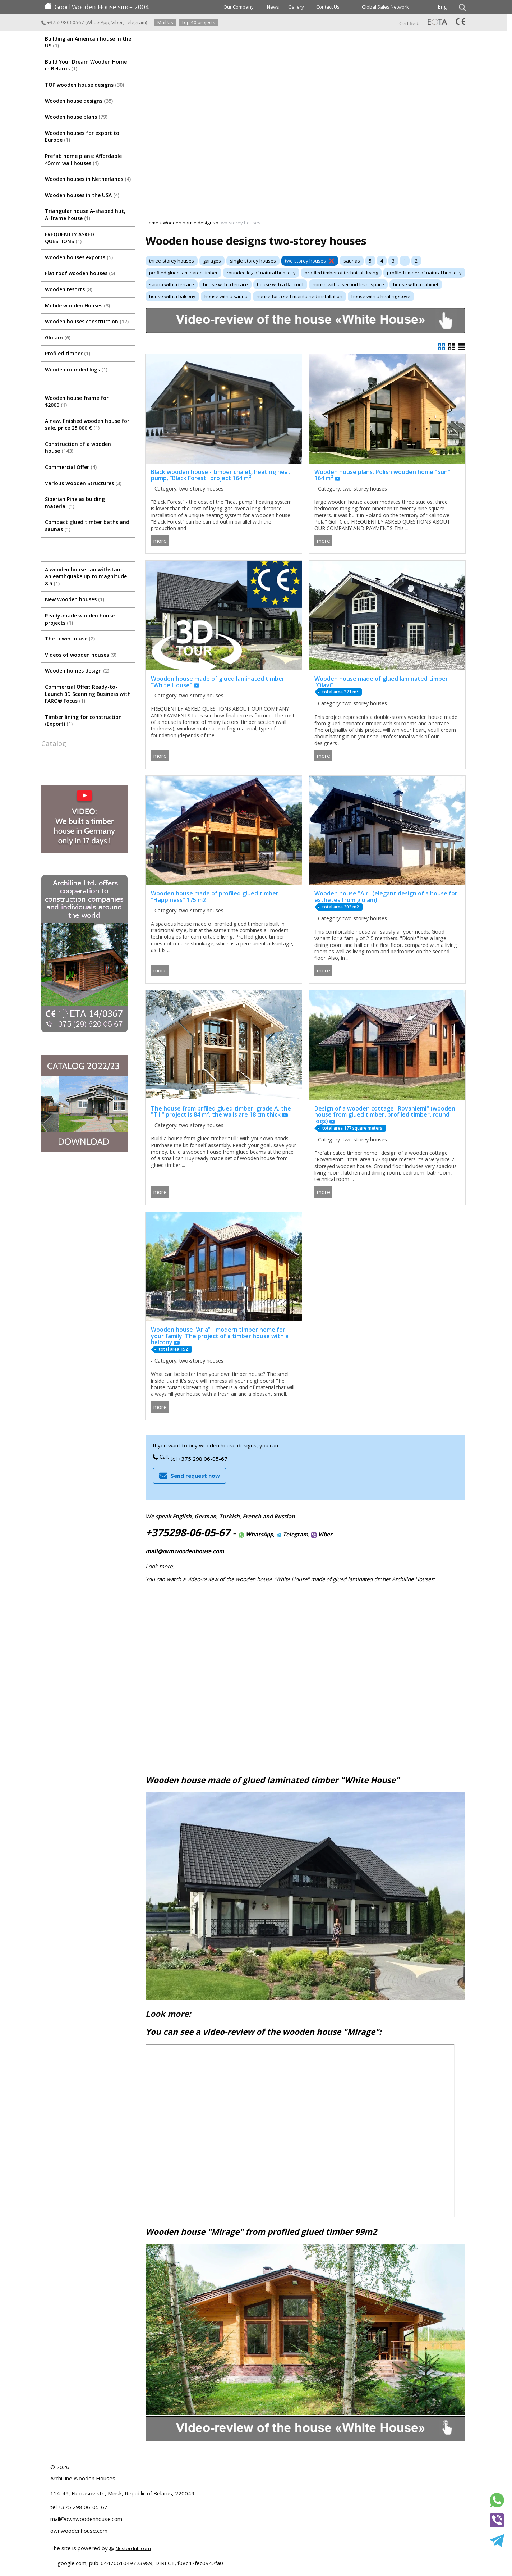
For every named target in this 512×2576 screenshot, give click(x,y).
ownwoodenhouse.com (78, 2530)
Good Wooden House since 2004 (96, 7)
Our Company (238, 7)
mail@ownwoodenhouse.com (185, 1551)
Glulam (57, 337)
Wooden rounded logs (76, 369)
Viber (117, 22)
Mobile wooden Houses (77, 305)
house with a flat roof (280, 284)
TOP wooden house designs (84, 84)
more (160, 540)
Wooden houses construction (87, 321)
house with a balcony (172, 296)
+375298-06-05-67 (188, 1532)
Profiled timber (67, 353)
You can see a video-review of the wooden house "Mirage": (263, 2031)
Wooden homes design (77, 670)
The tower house (70, 638)
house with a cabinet (415, 284)
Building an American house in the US (88, 42)
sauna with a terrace (171, 284)
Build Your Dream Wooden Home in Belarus (86, 65)
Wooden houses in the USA (82, 195)
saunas (351, 260)
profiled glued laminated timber (183, 272)
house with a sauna (226, 296)
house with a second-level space (348, 284)
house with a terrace (225, 284)
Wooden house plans (76, 116)
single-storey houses (253, 260)
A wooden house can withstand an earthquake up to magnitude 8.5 (86, 576)
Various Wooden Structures (83, 483)
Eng (442, 6)
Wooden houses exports (79, 257)
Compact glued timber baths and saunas (87, 526)
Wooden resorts (68, 289)
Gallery (296, 7)
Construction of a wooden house (78, 448)
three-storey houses (171, 260)
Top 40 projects (198, 22)
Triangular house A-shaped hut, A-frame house (85, 215)
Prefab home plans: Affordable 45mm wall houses (83, 159)
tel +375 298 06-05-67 (198, 1458)
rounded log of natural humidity (261, 272)
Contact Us (328, 7)
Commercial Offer (71, 467)
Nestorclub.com (133, 2548)
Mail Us (165, 22)
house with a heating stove (380, 296)
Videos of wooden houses (80, 654)
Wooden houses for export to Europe (82, 136)
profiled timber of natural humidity (424, 272)
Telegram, (293, 1534)
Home (152, 222)
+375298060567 (62, 22)
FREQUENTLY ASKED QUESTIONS (69, 238)
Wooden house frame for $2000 (77, 402)
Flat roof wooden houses (80, 273)
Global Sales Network (385, 7)
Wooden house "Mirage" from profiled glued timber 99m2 (261, 2231)
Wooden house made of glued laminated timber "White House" (273, 1780)
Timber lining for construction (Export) (83, 720)
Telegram (135, 22)
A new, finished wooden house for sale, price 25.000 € (87, 425)
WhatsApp (98, 22)
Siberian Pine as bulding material (75, 503)
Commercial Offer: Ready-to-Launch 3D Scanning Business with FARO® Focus (88, 693)
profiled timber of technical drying (341, 272)
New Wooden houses (74, 599)
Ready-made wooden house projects (80, 619)
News (273, 7)
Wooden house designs (79, 100)
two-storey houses (305, 260)
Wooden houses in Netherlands (88, 178)
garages (212, 260)
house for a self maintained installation (299, 296)
